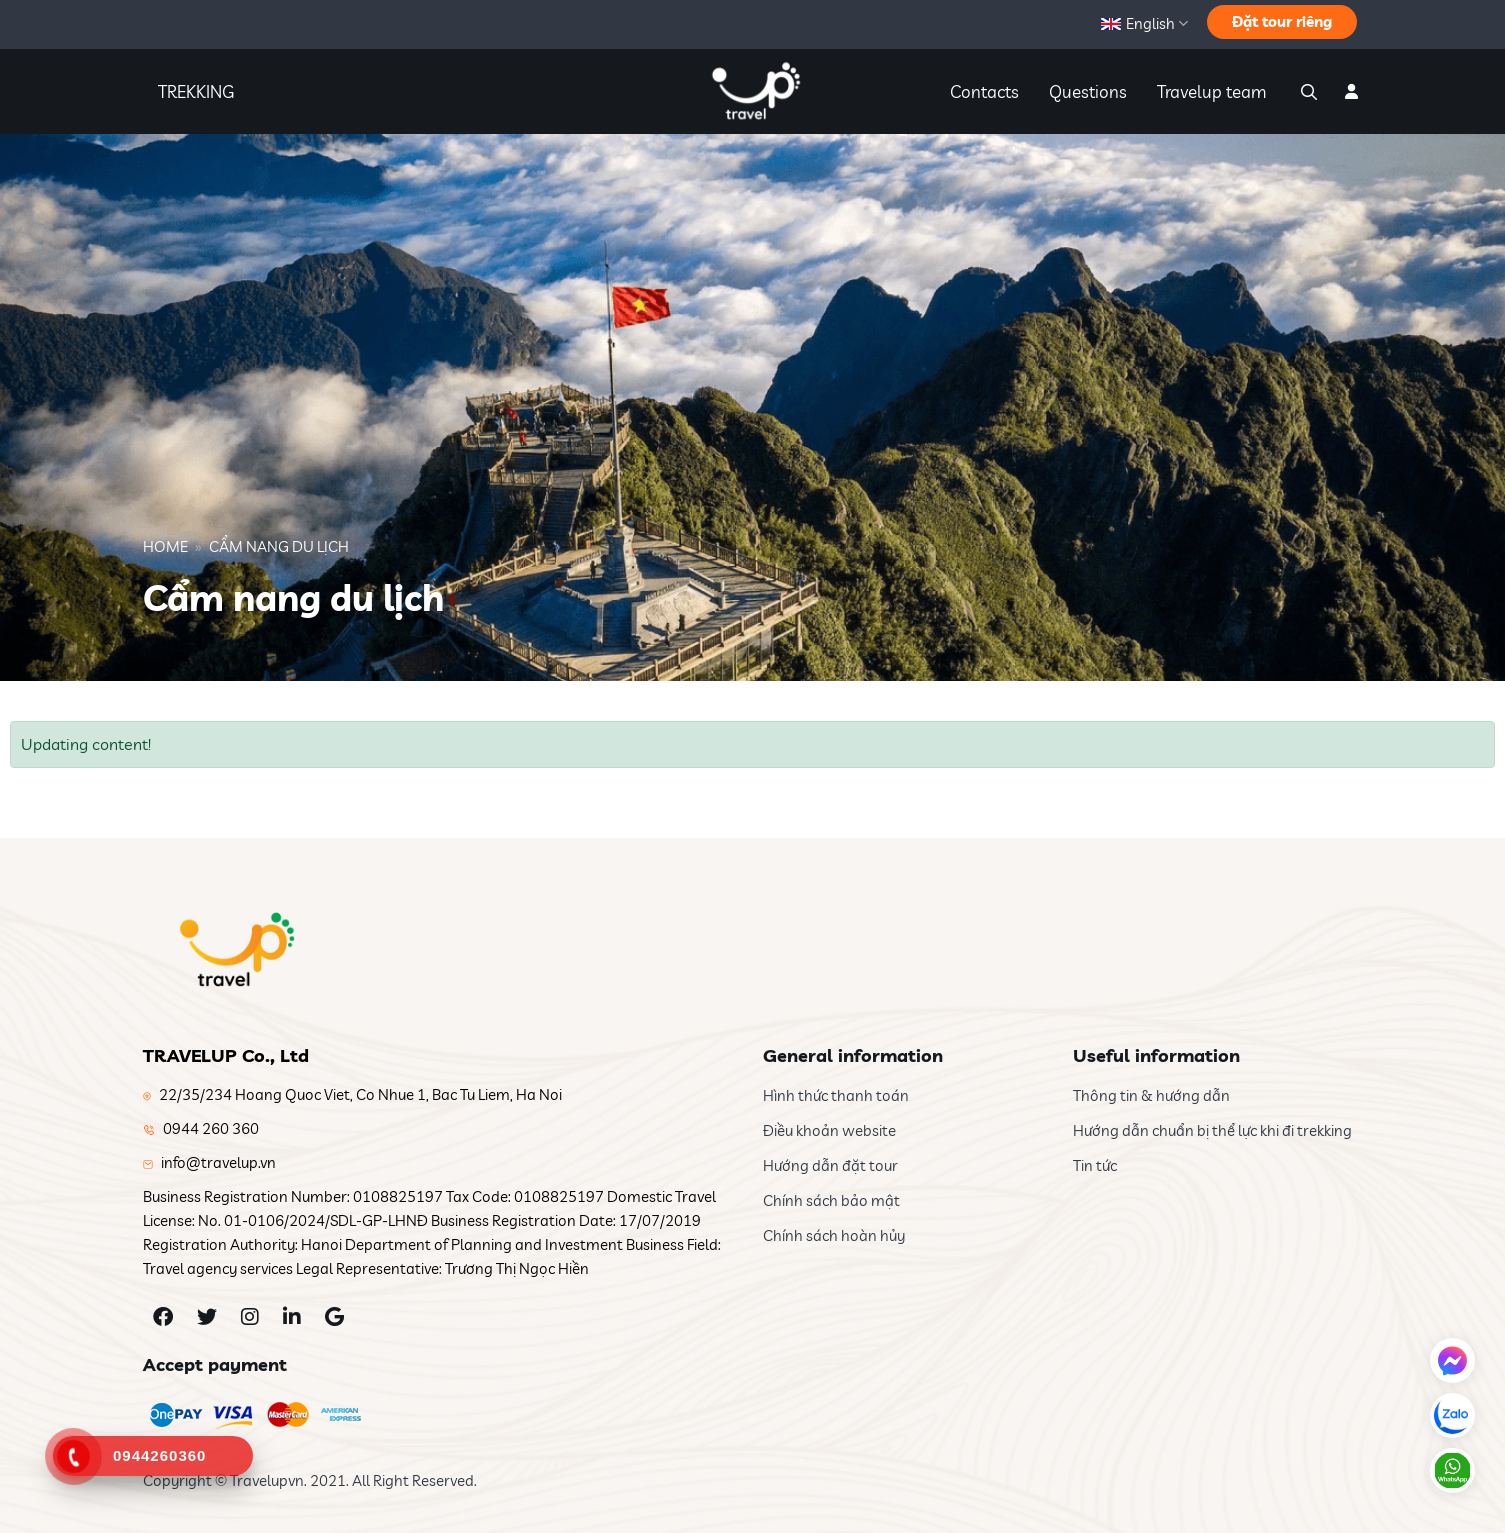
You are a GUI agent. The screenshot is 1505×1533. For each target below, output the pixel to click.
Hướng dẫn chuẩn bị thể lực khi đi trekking (1212, 1130)
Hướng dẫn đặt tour (830, 1165)
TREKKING (196, 91)
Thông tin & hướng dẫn (1151, 1095)
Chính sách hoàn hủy (834, 1235)
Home (165, 546)
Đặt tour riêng (1282, 21)
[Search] (1306, 92)
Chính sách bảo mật (831, 1200)
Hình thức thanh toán (836, 1095)
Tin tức (1095, 1165)
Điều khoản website (829, 1130)
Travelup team (1211, 91)
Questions (1088, 91)
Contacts (984, 91)
